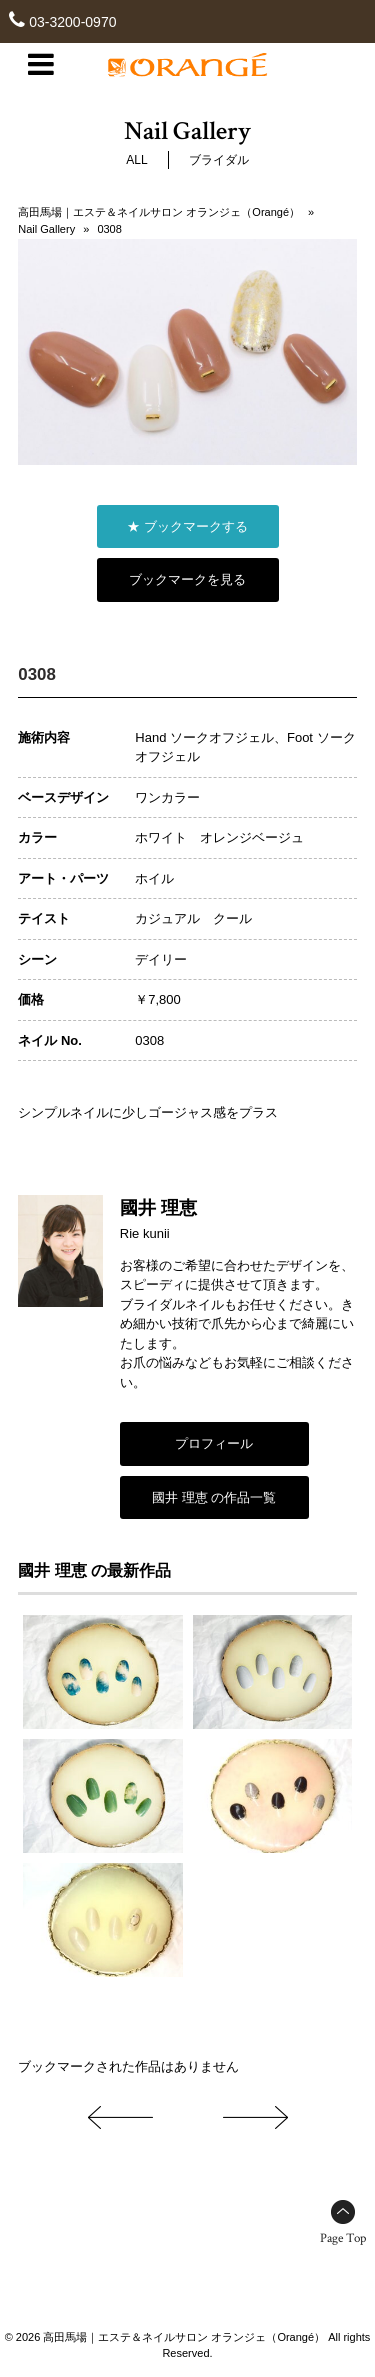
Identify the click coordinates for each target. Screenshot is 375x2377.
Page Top (343, 2238)
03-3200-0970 (72, 22)
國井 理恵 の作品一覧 (214, 1497)
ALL (136, 160)
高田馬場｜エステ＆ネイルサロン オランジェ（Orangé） (159, 212)
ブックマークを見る (187, 579)
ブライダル (219, 160)
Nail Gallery (46, 229)
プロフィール (214, 1443)
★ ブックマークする (187, 526)
